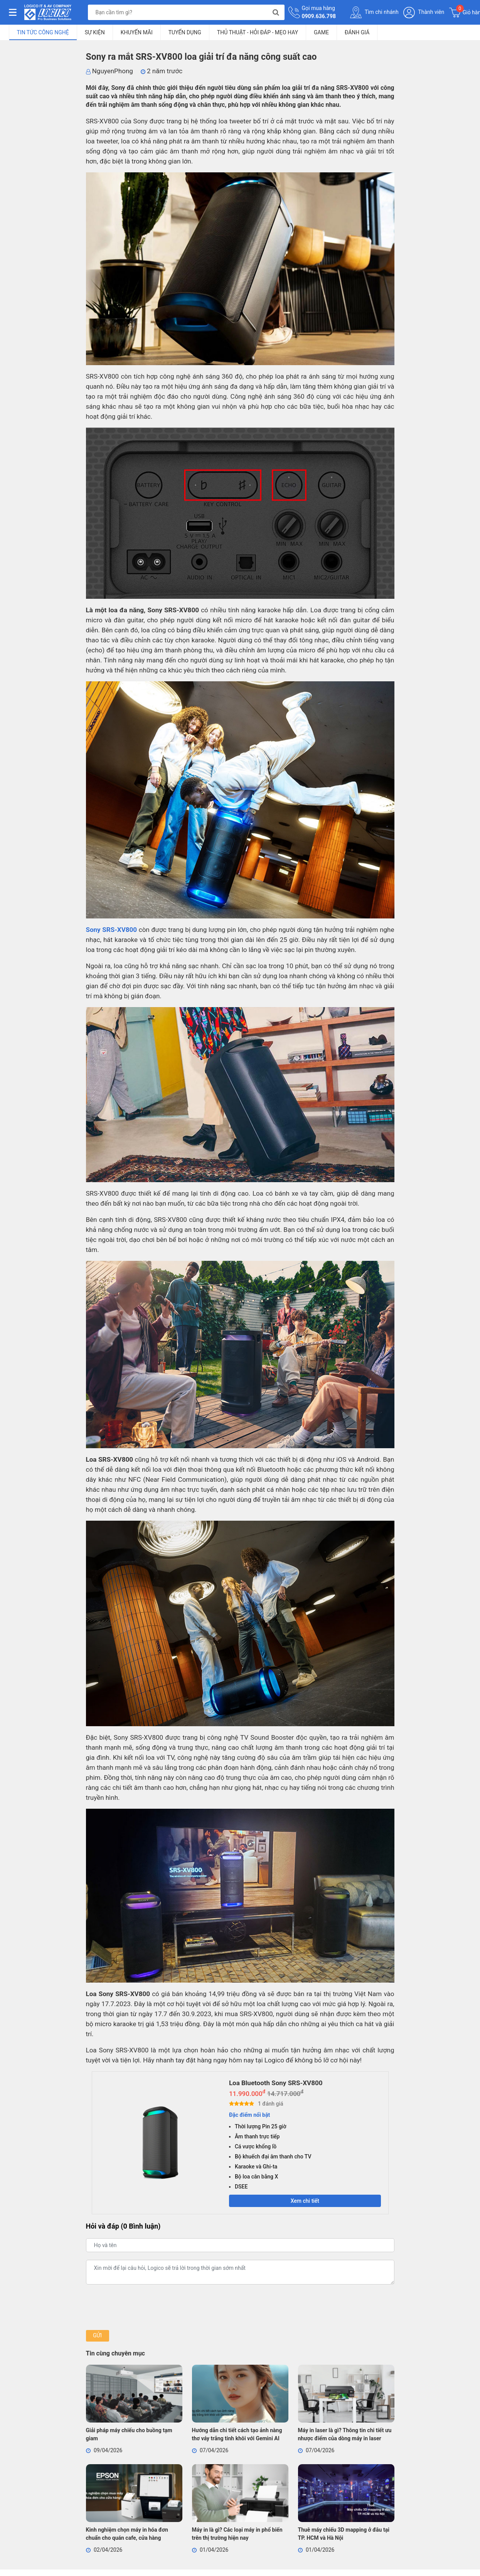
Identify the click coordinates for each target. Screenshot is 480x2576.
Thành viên (423, 13)
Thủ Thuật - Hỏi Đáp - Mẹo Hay (257, 32)
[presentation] (144, 2308)
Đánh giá (357, 32)
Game (321, 32)
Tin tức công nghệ (43, 32)
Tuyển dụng (184, 32)
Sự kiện (95, 32)
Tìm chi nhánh (374, 12)
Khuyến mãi (137, 32)
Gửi (97, 2336)
